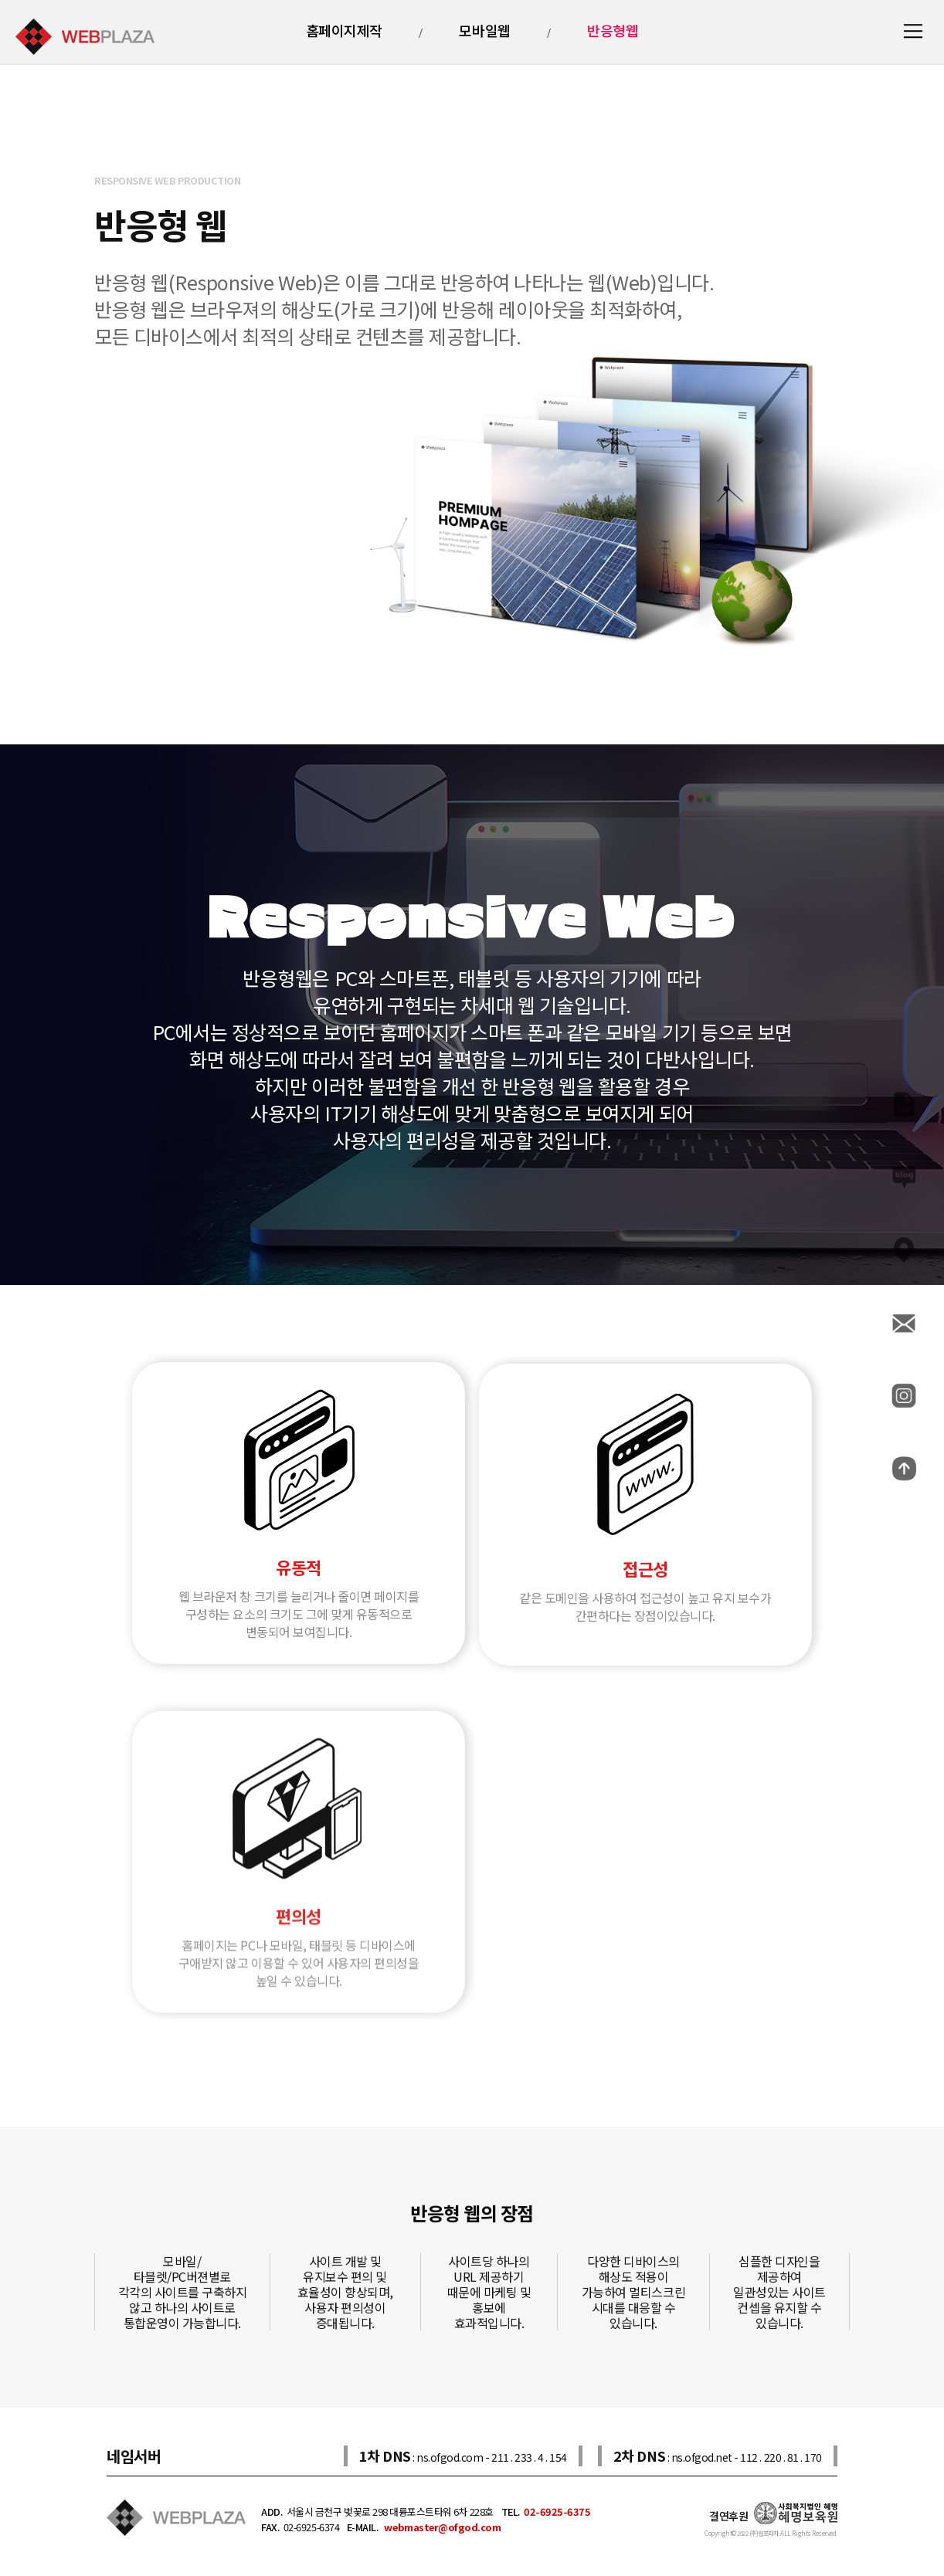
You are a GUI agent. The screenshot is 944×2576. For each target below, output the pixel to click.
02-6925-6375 (557, 2511)
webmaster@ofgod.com (441, 2527)
